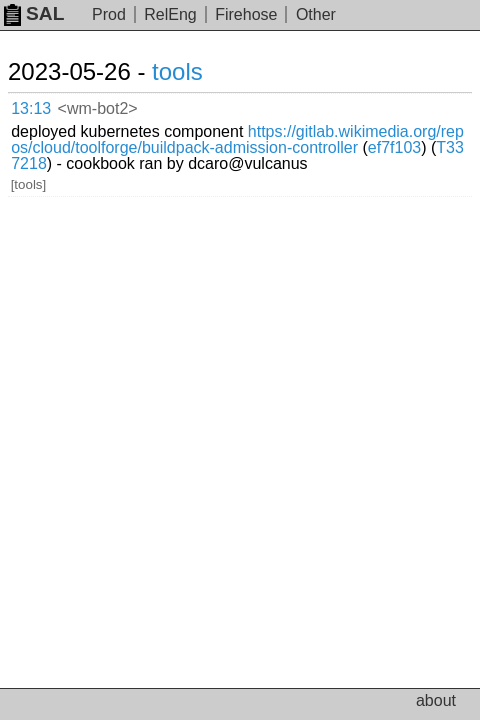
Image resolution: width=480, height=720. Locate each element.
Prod (109, 14)
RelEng (170, 14)
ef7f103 (394, 147)
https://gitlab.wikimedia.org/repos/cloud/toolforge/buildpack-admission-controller (237, 139)
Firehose (246, 14)
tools (177, 71)
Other (316, 14)
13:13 (31, 108)
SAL (34, 13)
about (436, 700)
